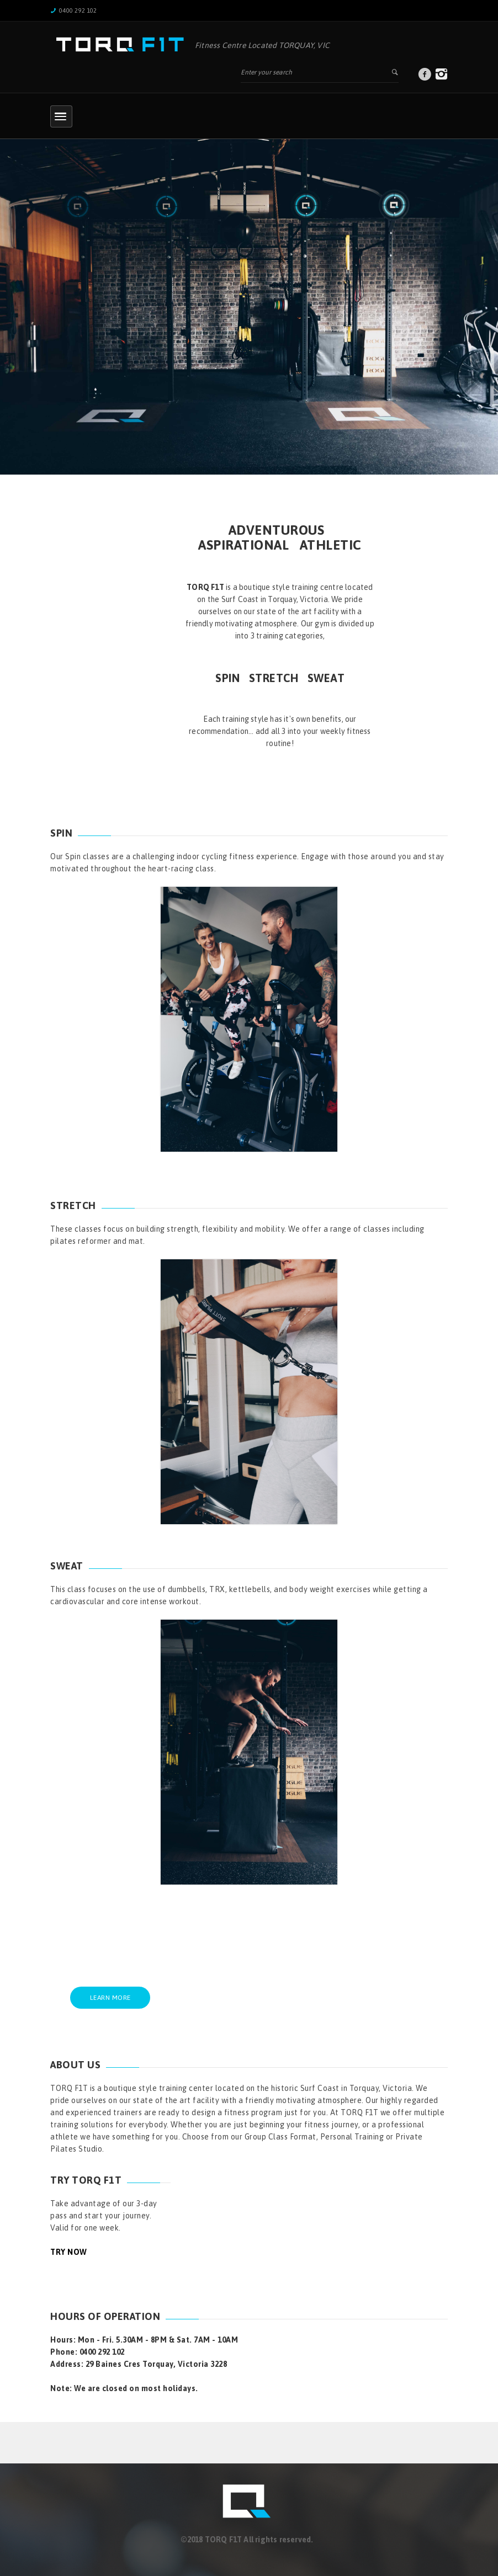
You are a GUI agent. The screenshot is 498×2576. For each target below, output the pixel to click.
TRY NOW (68, 2252)
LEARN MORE (110, 1998)
